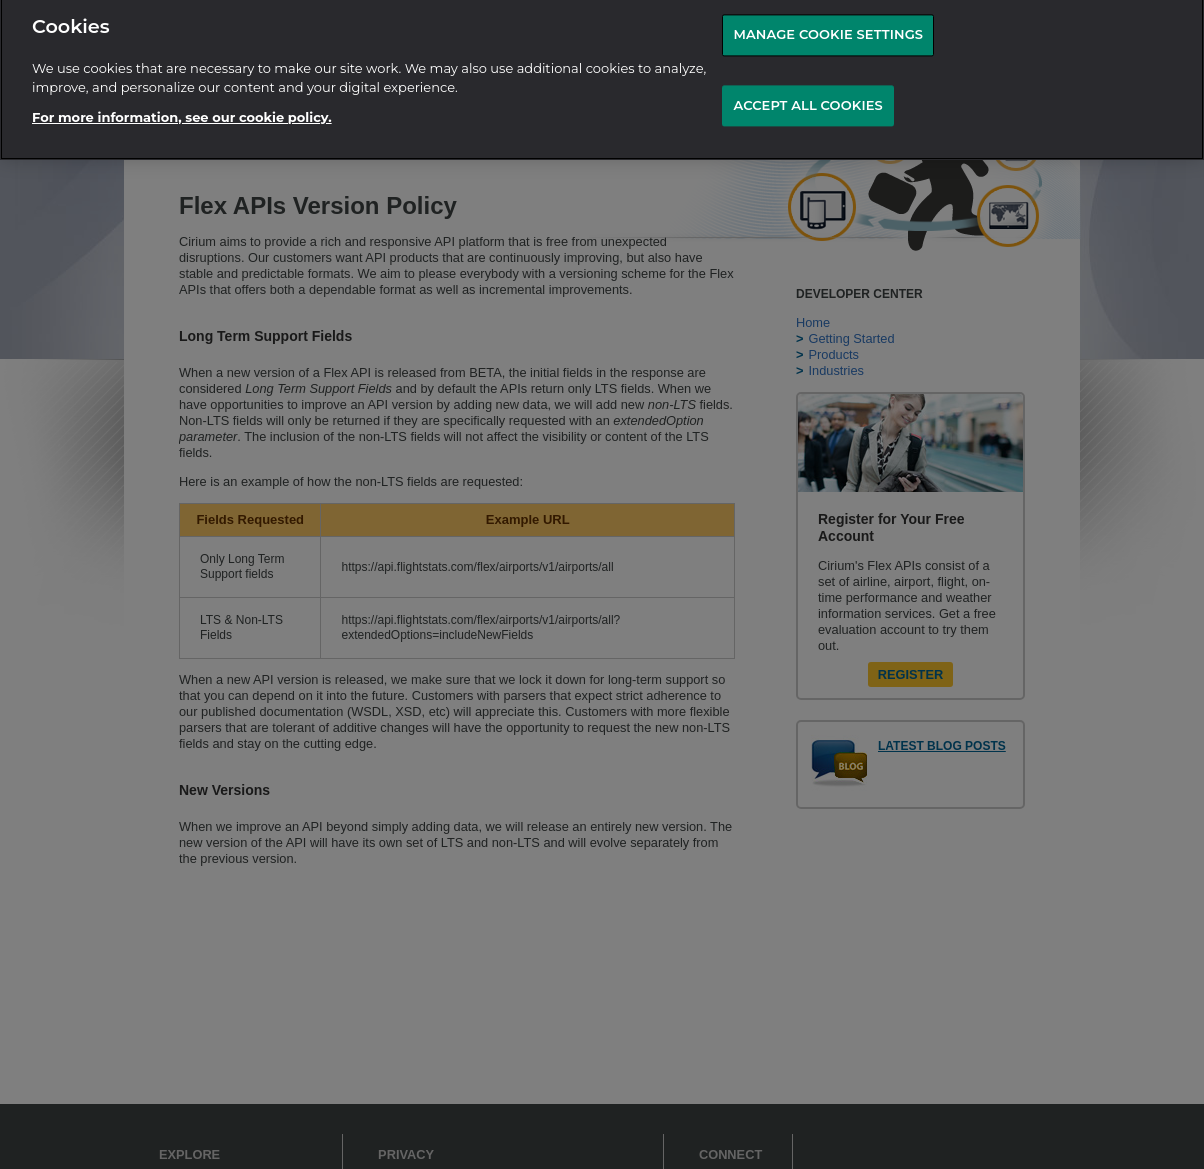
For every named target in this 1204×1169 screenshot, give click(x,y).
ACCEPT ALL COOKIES (807, 100)
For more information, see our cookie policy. (182, 111)
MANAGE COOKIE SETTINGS (828, 29)
